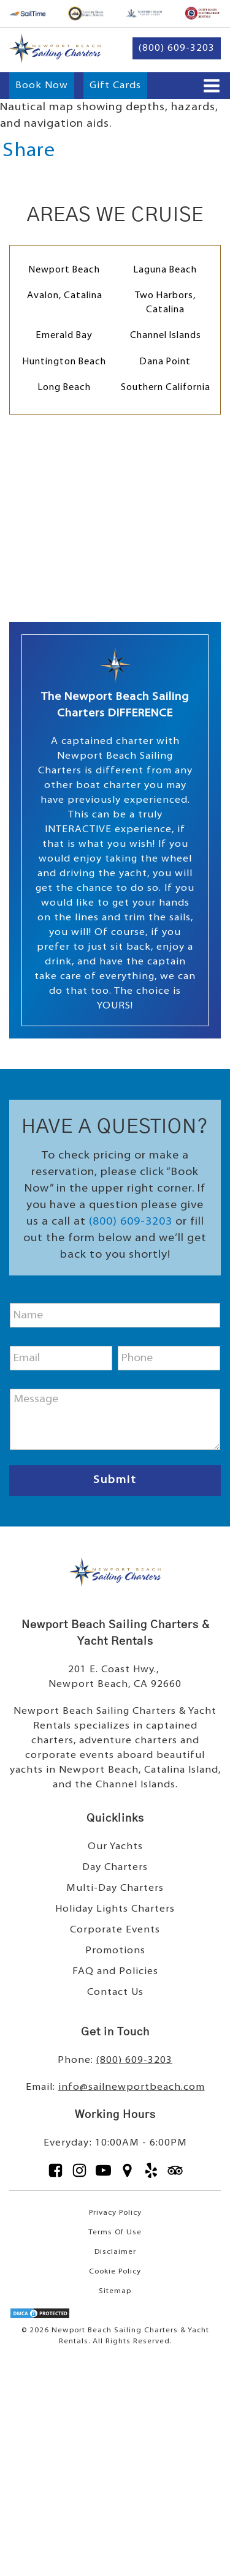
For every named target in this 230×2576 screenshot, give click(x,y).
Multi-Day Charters (115, 1888)
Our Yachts (115, 1847)
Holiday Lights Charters (115, 1909)
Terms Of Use (115, 2232)
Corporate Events (115, 1930)
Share (28, 151)
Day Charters (115, 1867)
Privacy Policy (115, 2213)
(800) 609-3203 (130, 1222)
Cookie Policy (115, 2271)
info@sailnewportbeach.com (131, 2087)
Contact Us (115, 1992)
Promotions (115, 1951)
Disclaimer (115, 2252)
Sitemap (115, 2291)
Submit (115, 1480)
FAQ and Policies (115, 1972)
